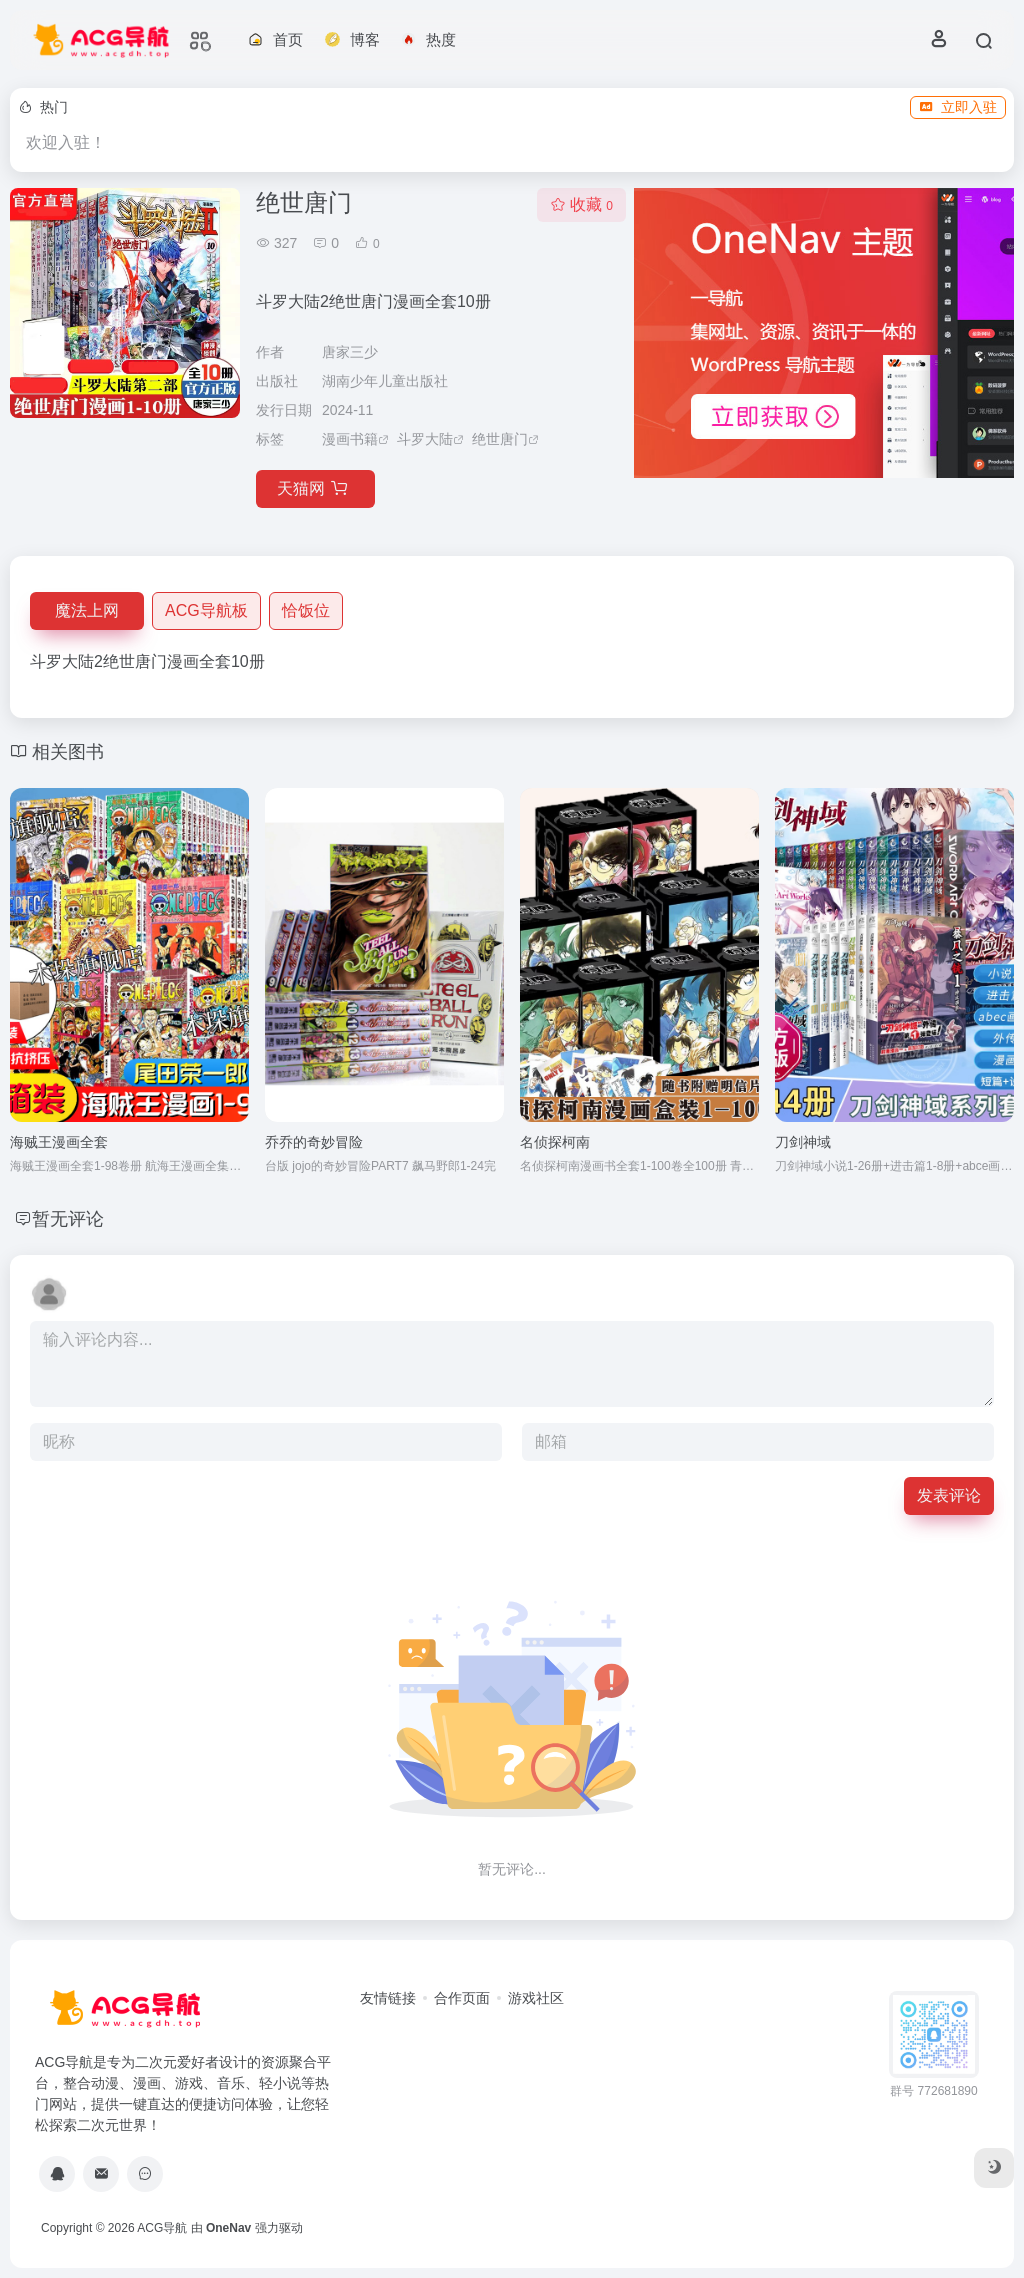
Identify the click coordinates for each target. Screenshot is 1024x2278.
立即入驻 (958, 107)
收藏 (581, 204)
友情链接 (388, 1998)
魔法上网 (87, 610)
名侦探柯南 (555, 1142)
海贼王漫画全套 (59, 1142)
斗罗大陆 (425, 439)
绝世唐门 (500, 439)
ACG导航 (162, 2228)
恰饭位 (306, 610)
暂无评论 (68, 1219)
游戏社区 (536, 1998)
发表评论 (949, 1495)
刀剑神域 (803, 1142)
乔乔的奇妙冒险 (314, 1142)
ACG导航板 (206, 610)
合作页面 (462, 1998)
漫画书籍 (350, 439)
